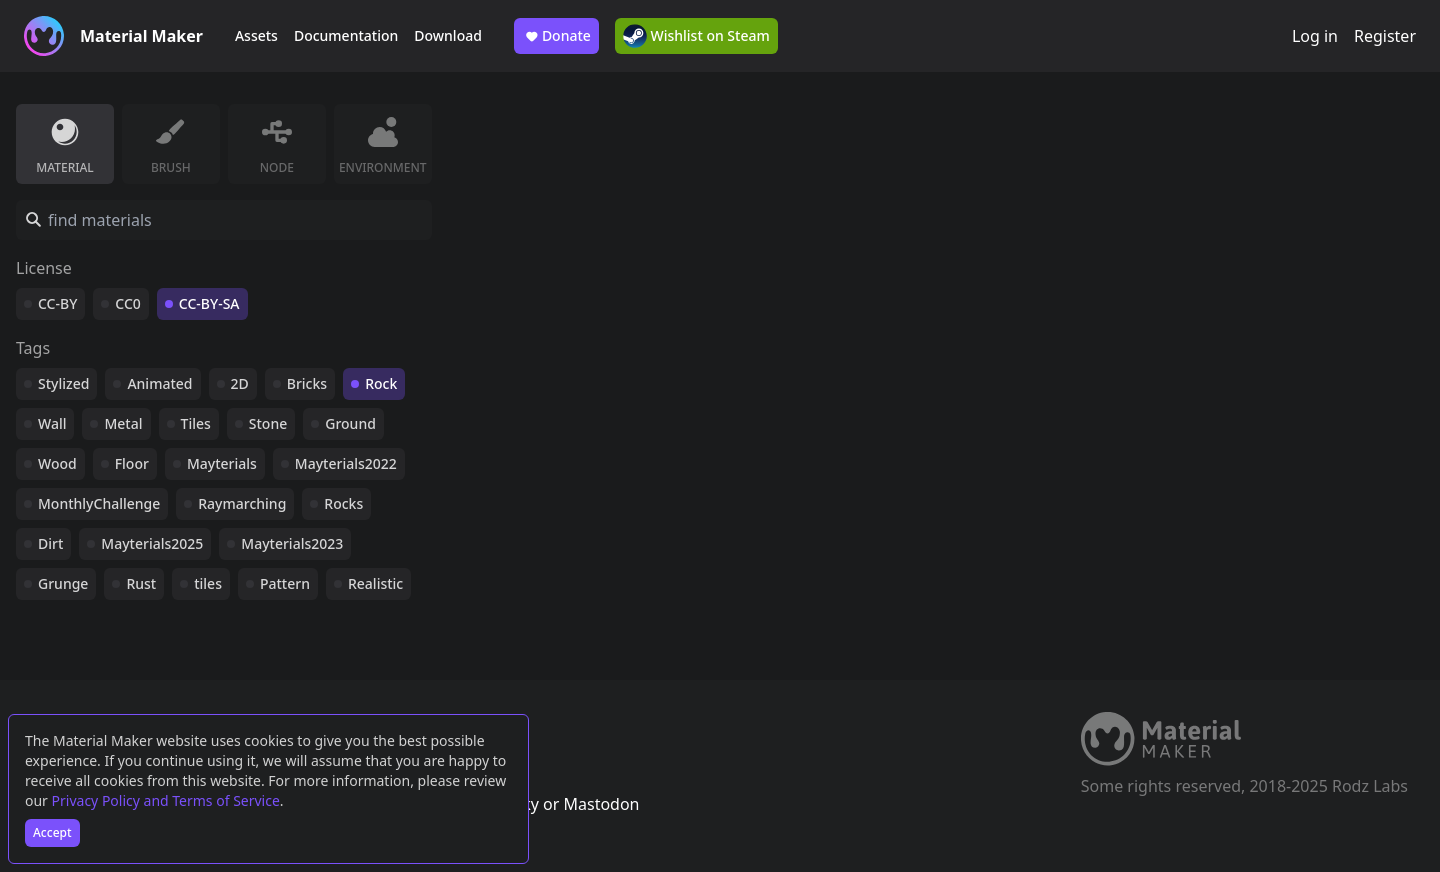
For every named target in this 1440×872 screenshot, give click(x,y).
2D (240, 383)
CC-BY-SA (209, 303)
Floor (132, 463)
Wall (52, 423)
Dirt (50, 543)
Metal (123, 423)
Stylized (63, 383)
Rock (381, 383)
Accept (52, 832)
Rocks (343, 503)
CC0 (128, 303)
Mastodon (601, 804)
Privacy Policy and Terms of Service (166, 800)
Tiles (196, 423)
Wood (57, 463)
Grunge (63, 583)
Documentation (346, 35)
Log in (1315, 36)
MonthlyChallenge (99, 503)
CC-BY (57, 303)
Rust (141, 583)
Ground (350, 423)
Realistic (375, 583)
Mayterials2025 (152, 543)
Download (448, 35)
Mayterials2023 (292, 543)
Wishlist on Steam (696, 36)
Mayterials (222, 463)
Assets (256, 35)
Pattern (285, 583)
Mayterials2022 (346, 463)
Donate (556, 36)
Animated (159, 383)
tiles (208, 583)
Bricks (307, 383)
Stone (268, 423)
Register (1385, 36)
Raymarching (242, 503)
